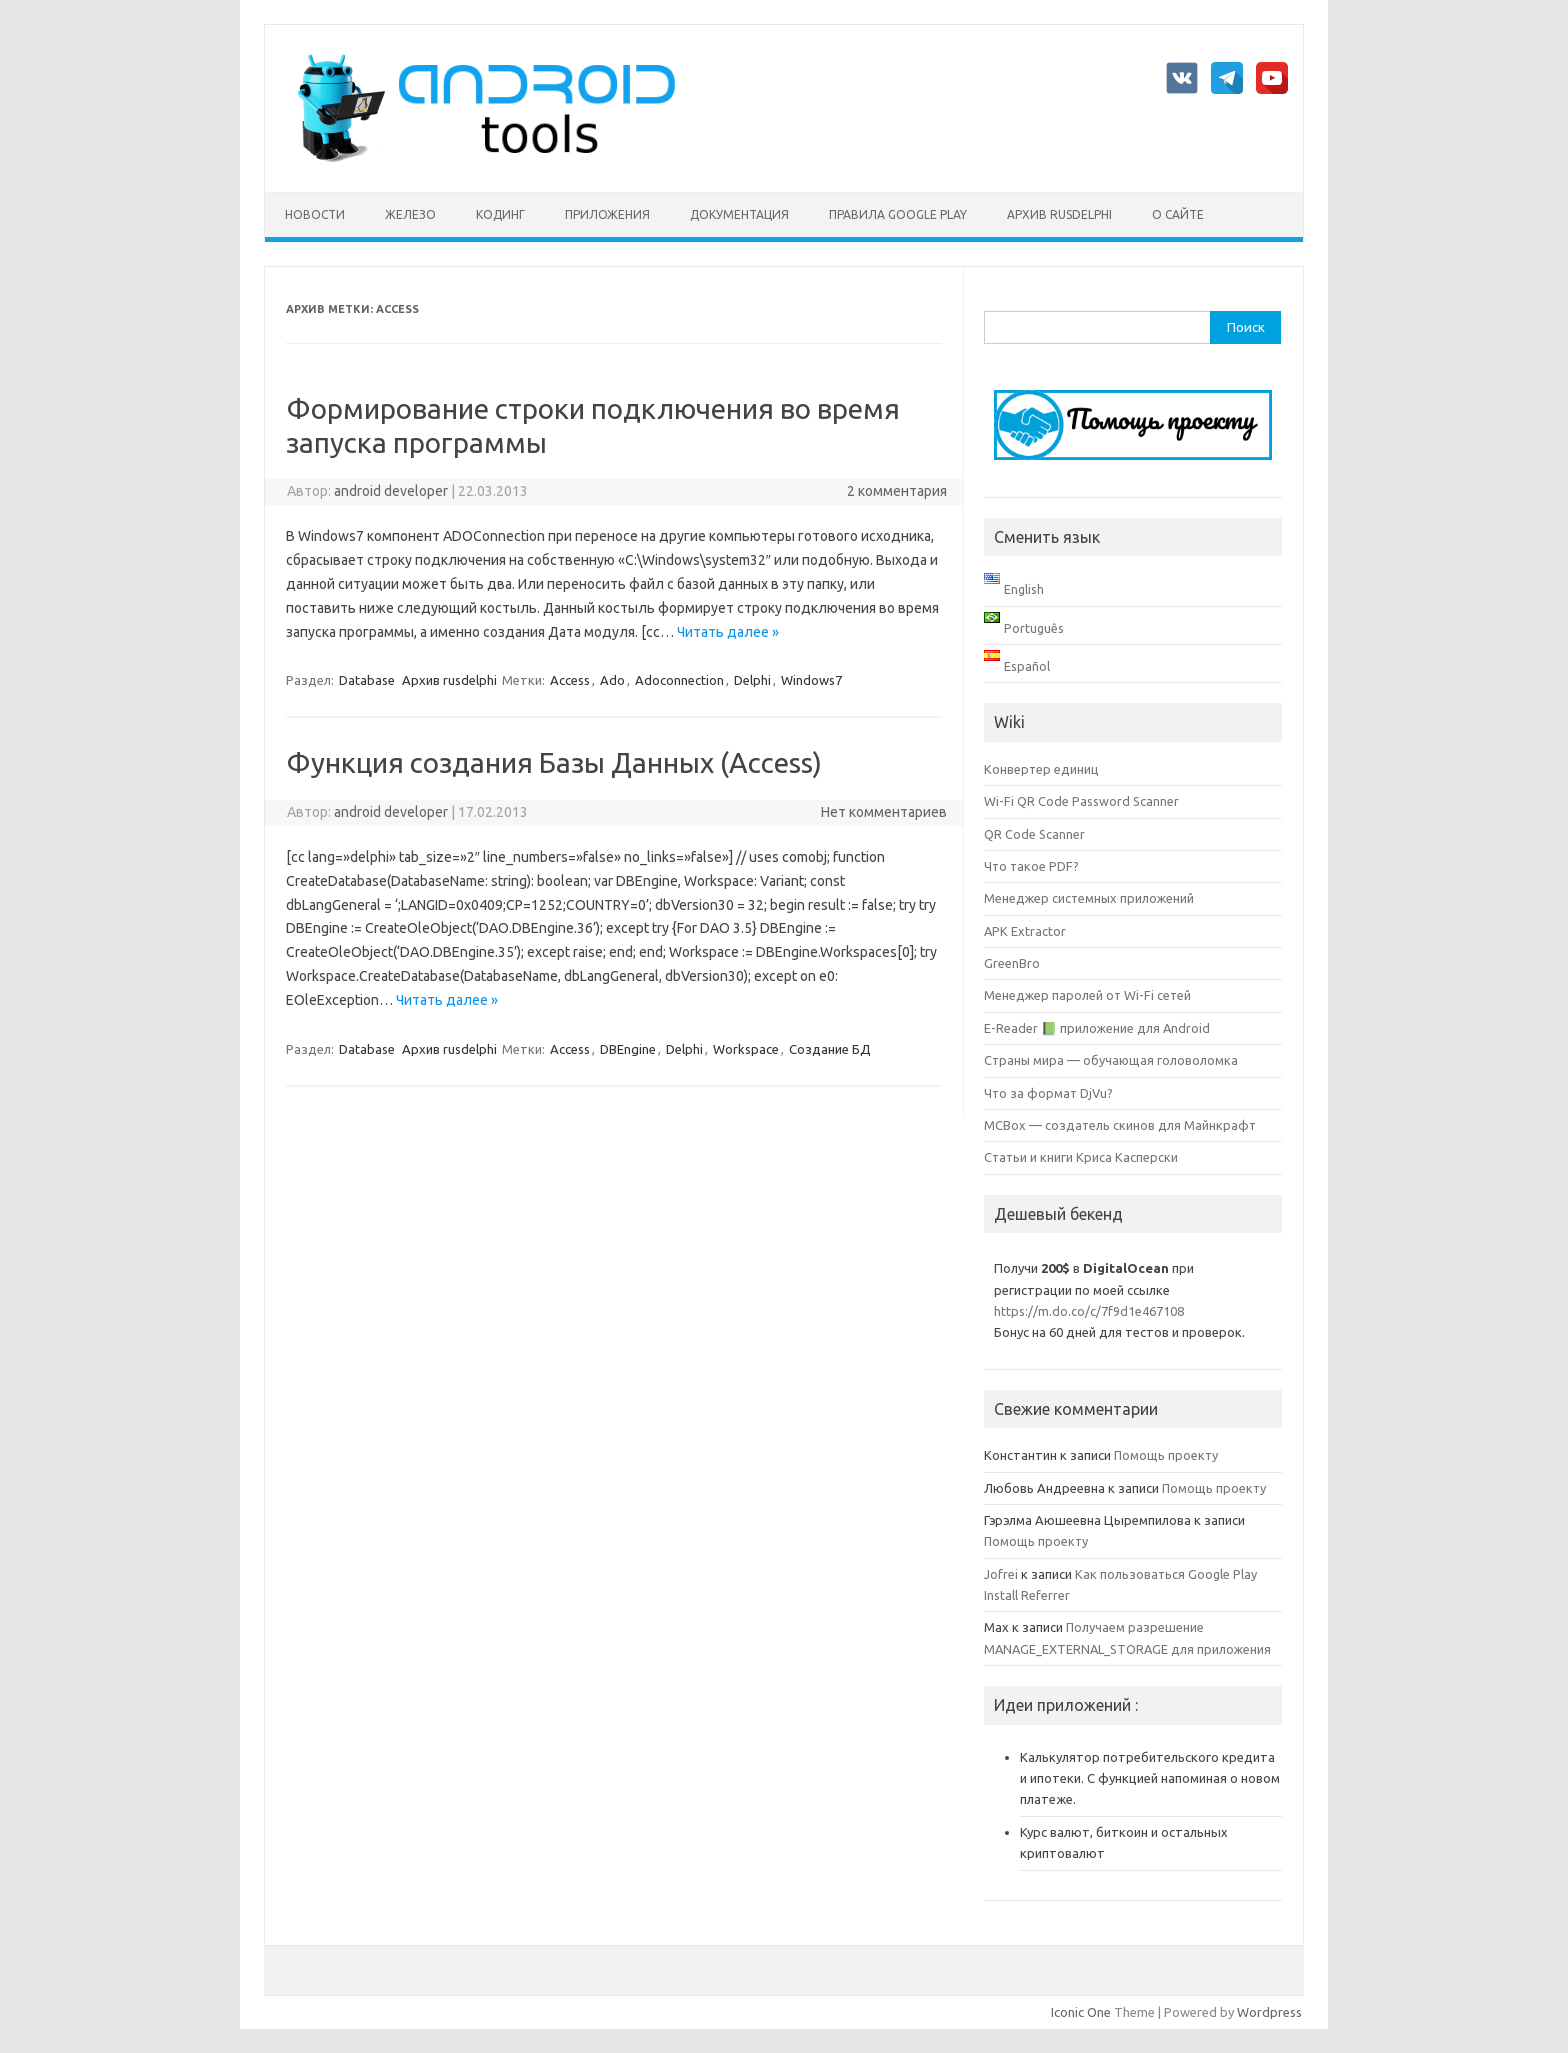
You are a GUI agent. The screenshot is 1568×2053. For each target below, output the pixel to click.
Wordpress (1269, 2012)
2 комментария (897, 491)
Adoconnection (679, 680)
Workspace (746, 1049)
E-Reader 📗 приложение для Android (1097, 1028)
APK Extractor (1025, 931)
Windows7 (811, 680)
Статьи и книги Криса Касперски (1081, 1157)
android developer (391, 491)
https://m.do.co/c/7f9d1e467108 (1089, 1311)
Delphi (752, 680)
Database (367, 680)
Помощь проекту (1166, 1455)
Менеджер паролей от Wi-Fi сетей (1087, 995)
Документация (739, 214)
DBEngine (628, 1049)
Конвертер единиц (1041, 769)
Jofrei (1001, 1574)
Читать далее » (728, 632)
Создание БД (830, 1049)
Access (570, 680)
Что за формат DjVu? (1048, 1093)
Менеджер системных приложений (1089, 898)
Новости (315, 214)
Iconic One (1081, 2012)
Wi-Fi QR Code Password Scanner (1081, 801)
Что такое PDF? (1031, 866)
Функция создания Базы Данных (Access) (554, 762)
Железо (410, 214)
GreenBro (1012, 963)
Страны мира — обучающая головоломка (1111, 1060)
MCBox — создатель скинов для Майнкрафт (1120, 1125)
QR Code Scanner (1034, 834)
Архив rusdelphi (1059, 214)
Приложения (607, 214)
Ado (612, 680)
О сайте (1178, 214)
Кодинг (500, 214)
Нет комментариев (884, 812)
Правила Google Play (898, 214)
